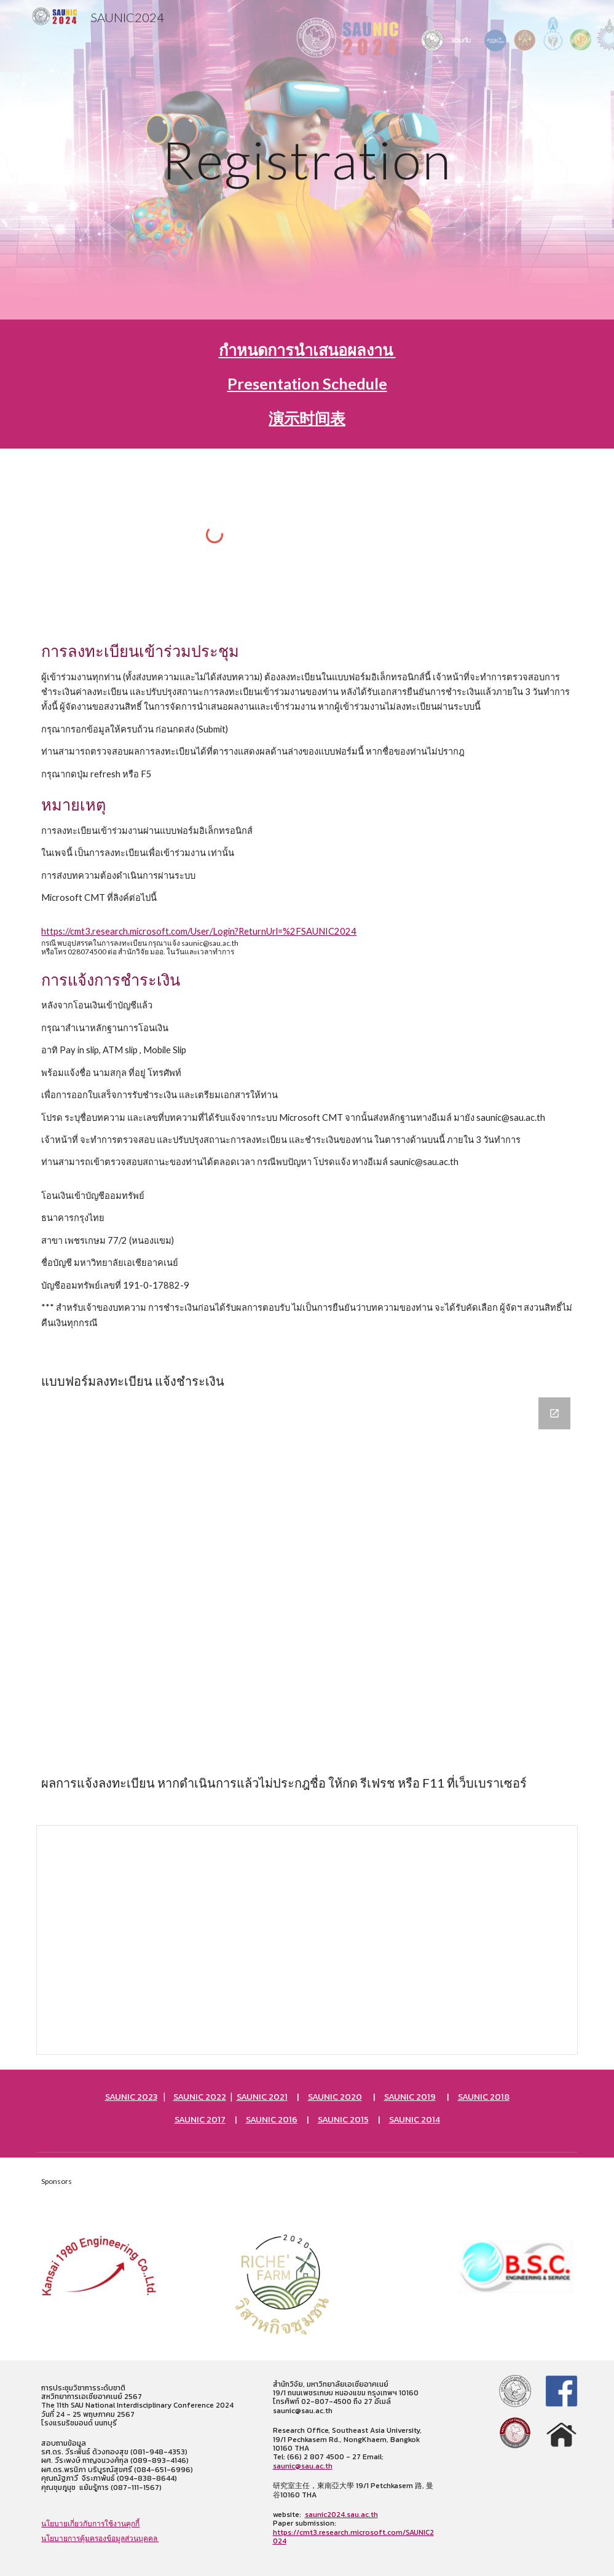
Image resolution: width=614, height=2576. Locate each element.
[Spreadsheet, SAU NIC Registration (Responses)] (306, 1940)
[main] (307, 159)
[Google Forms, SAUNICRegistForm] (306, 1569)
